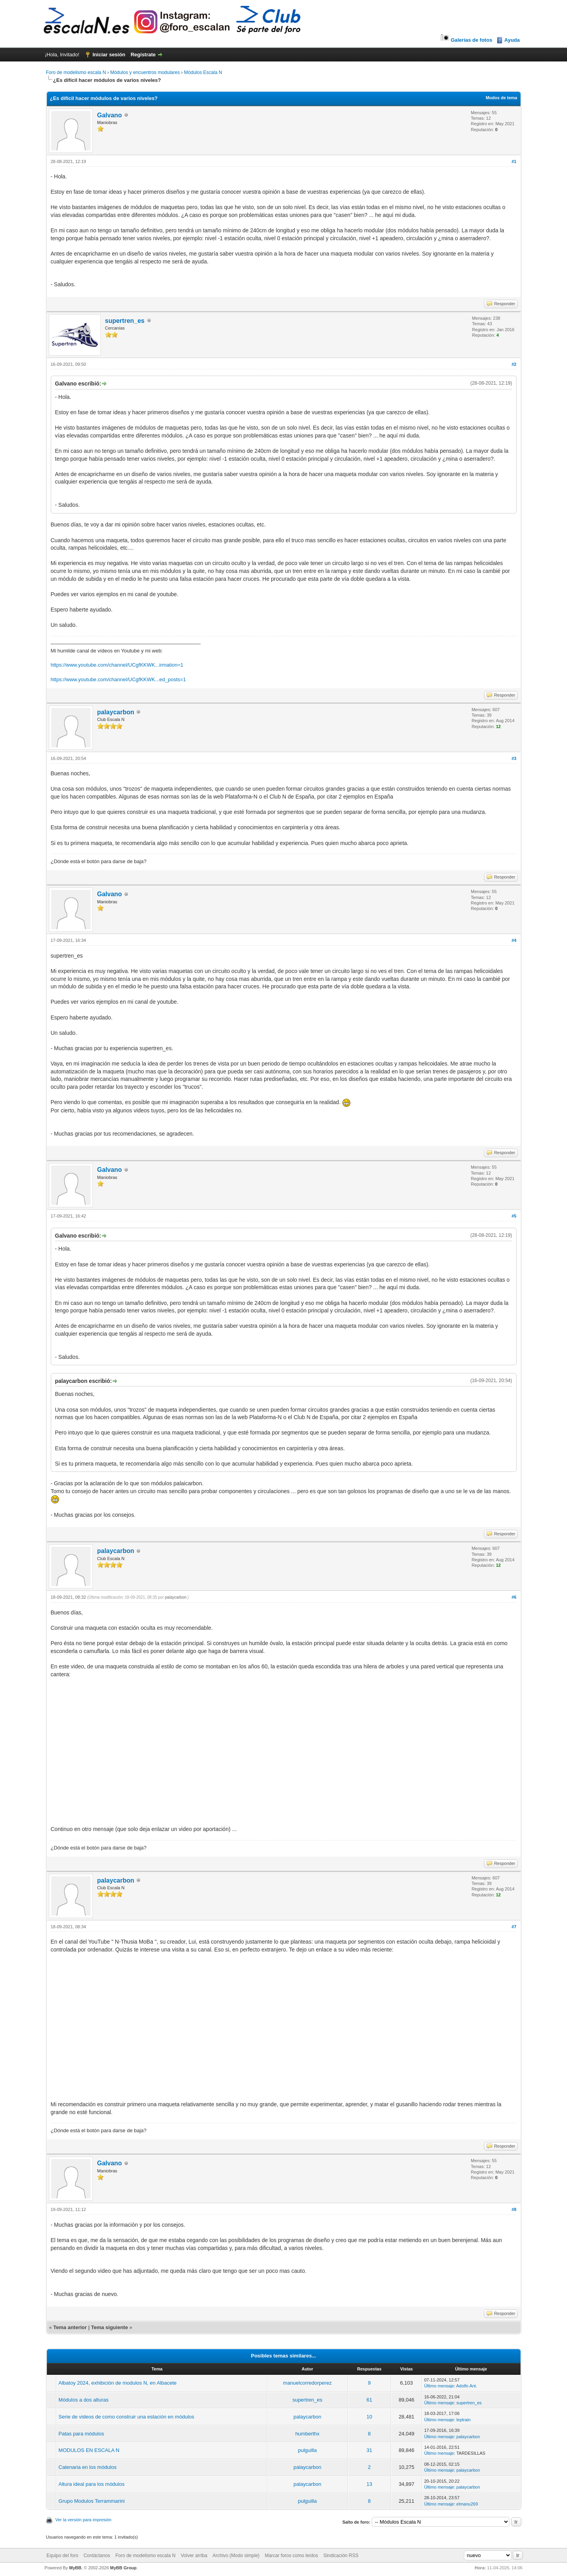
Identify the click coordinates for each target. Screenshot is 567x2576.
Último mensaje (439, 2385)
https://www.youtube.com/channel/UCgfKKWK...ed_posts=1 (118, 679)
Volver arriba (194, 2555)
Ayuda (512, 40)
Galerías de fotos (465, 40)
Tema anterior (70, 2327)
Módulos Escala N (203, 72)
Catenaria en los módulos (88, 2467)
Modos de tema (501, 97)
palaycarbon (115, 712)
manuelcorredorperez (307, 2383)
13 (369, 2484)
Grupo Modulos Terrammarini (92, 2501)
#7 (513, 1926)
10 (369, 2417)
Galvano (109, 115)
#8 (513, 2209)
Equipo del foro (62, 2555)
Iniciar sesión (109, 54)
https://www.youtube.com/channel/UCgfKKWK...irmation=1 (117, 665)
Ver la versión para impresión (83, 2519)
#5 (513, 1216)
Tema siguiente (109, 2327)
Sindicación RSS (340, 2555)
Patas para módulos (81, 2434)
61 (369, 2400)
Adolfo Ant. (466, 2385)
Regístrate (143, 54)
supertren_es (125, 320)
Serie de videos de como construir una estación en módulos (127, 2417)
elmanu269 (467, 2504)
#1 (513, 161)
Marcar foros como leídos (291, 2555)
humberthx (307, 2434)
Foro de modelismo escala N (76, 72)
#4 (513, 940)
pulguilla (307, 2450)
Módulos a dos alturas (84, 2400)
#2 (513, 364)
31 (369, 2450)
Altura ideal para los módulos (92, 2484)
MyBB (75, 2567)
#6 (513, 1597)
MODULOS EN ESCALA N (89, 2450)
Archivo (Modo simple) (236, 2555)
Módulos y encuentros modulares (145, 72)
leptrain (463, 2419)
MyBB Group (123, 2567)
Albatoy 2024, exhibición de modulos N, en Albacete (118, 2383)
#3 (513, 758)
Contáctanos (96, 2555)
